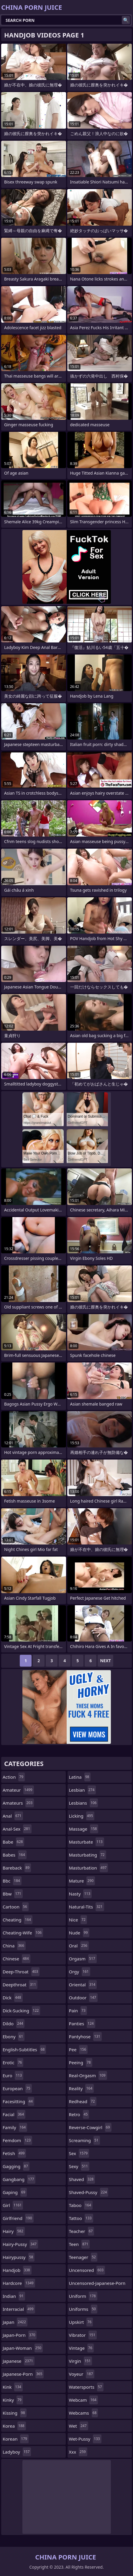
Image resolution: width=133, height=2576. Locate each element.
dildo (13, 2023)
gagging (16, 2166)
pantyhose (85, 2036)
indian (14, 2296)
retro (79, 2114)
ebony (13, 2036)
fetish (14, 2153)
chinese (16, 1958)
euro (13, 2075)
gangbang (19, 2179)
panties (82, 2023)
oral (79, 1945)
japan (15, 2322)
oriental (83, 1984)
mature (82, 1880)
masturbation (88, 1867)
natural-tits (86, 1906)
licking (82, 1815)
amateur (18, 1789)
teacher (81, 2231)
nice (78, 1919)
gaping (15, 2192)
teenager (83, 2257)
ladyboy (17, 2451)
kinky (13, 2399)
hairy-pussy (20, 2244)
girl (13, 2205)
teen (79, 2244)
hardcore (19, 2283)
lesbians (83, 1802)
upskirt (81, 2322)
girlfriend (18, 2218)
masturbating (87, 1854)
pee (78, 2049)
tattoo (81, 2218)
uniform (83, 2296)
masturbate (86, 1841)
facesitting (18, 2101)
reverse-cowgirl (90, 2127)
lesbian (82, 1789)
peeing (80, 2062)
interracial (19, 2309)
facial (14, 2114)
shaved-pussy (89, 2192)
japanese (19, 2361)
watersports (86, 2386)
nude (79, 1932)
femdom (17, 2140)
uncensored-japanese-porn (97, 2284)
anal (13, 1815)
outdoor (83, 1997)
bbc (12, 1880)
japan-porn (20, 2335)
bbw (13, 1893)
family (15, 2127)
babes (15, 1854)
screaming (84, 2140)
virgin (80, 2361)
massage (83, 1828)
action (14, 1776)
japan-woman (23, 2348)
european (17, 2088)
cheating (17, 1919)
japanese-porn (23, 2374)
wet (78, 2425)
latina (80, 1776)
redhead (82, 2101)
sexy (79, 2166)
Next (105, 1660)
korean (16, 2438)
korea (14, 2425)
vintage (81, 2348)
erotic (13, 2062)
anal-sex (17, 1828)
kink (13, 2386)
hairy (14, 2231)
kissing (15, 2412)
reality (81, 2088)
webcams (83, 2412)
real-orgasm (88, 2075)
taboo (81, 2205)
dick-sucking (21, 2010)
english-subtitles (24, 2049)
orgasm (83, 1958)
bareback (17, 1867)
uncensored (87, 2270)
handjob (17, 2270)
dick (13, 1997)
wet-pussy (85, 2438)
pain (78, 2010)
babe (13, 1841)
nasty (80, 1893)
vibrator (83, 2335)
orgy (79, 1971)
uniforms (83, 2309)
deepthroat (20, 1984)
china (14, 1945)
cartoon (16, 1906)
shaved (82, 2179)
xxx (78, 2451)
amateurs (18, 1802)
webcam (83, 2399)
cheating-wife (23, 1932)
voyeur (82, 2374)
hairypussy (19, 2257)
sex (79, 2153)
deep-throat (21, 1971)
